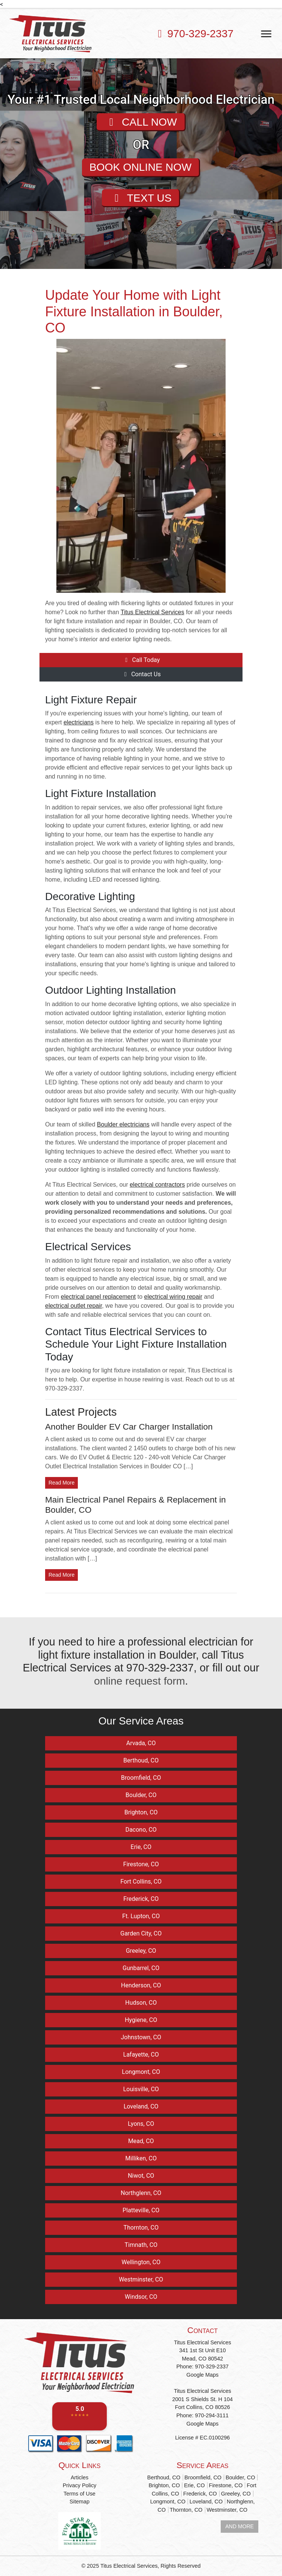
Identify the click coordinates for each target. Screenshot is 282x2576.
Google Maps (202, 2375)
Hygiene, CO (141, 2019)
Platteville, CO (141, 2210)
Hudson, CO (141, 2002)
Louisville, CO (141, 2089)
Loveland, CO (141, 2106)
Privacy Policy (80, 2485)
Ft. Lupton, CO (141, 1916)
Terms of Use (80, 2493)
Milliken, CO (140, 2158)
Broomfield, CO (141, 1777)
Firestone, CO (141, 1864)
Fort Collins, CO (141, 1881)
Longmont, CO (141, 2071)
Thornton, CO (140, 2227)
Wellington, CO (141, 2262)
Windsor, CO (141, 2296)
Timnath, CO (141, 2244)
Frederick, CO (141, 1898)
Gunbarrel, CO (141, 1968)
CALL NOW (140, 122)
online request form (139, 1681)
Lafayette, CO (141, 2054)
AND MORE (239, 2526)
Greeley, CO (141, 1950)
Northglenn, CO (141, 2193)
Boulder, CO (141, 1795)
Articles (79, 2477)
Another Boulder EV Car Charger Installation (129, 1426)
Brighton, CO (141, 1812)
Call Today (141, 659)
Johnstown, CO (141, 2037)
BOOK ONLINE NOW (140, 167)
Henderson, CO (141, 1985)
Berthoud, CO (141, 1760)
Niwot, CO (141, 2175)
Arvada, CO (141, 1743)
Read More (61, 1483)
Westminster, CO (141, 2279)
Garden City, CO (141, 1933)
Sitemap (79, 2502)
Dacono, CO (140, 1829)
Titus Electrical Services (129, 2566)
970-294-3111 (212, 2415)
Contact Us (141, 674)
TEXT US (140, 199)
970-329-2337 (199, 33)
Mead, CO (141, 2141)
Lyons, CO (141, 2123)
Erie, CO (140, 1846)
